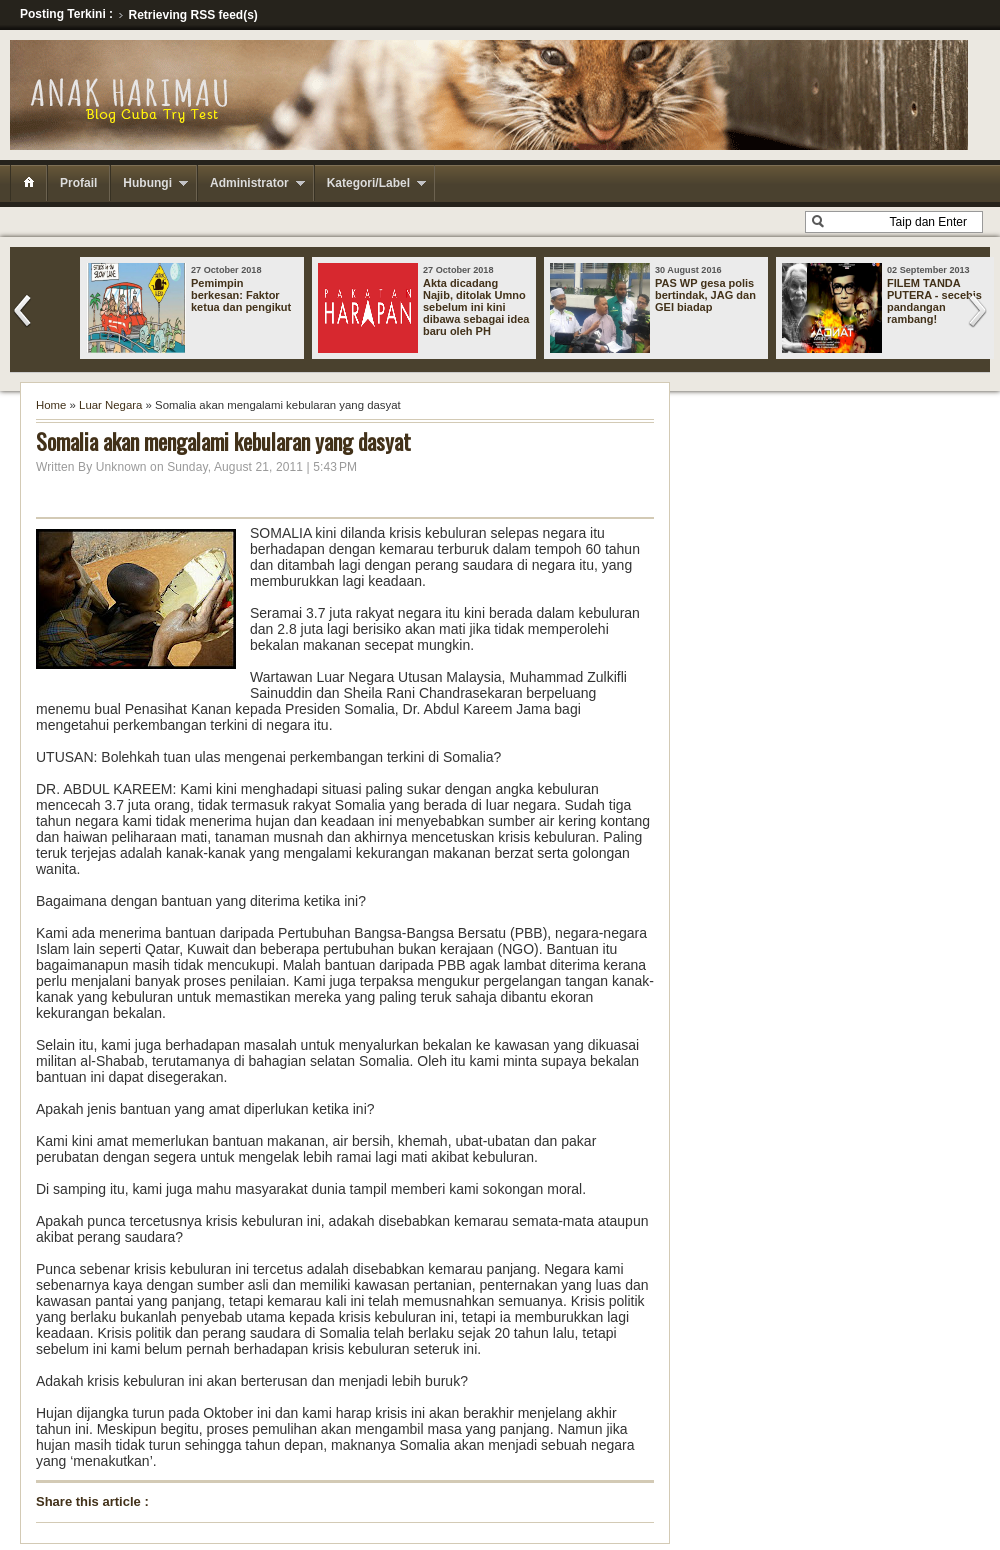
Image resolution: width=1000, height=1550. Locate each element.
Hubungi (147, 183)
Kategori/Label (368, 183)
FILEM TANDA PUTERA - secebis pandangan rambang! (934, 301)
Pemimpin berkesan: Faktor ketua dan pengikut (241, 295)
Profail (78, 183)
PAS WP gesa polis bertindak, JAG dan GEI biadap (705, 295)
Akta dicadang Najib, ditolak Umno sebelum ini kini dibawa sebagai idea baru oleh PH (476, 307)
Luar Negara (110, 405)
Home (51, 405)
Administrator (249, 183)
